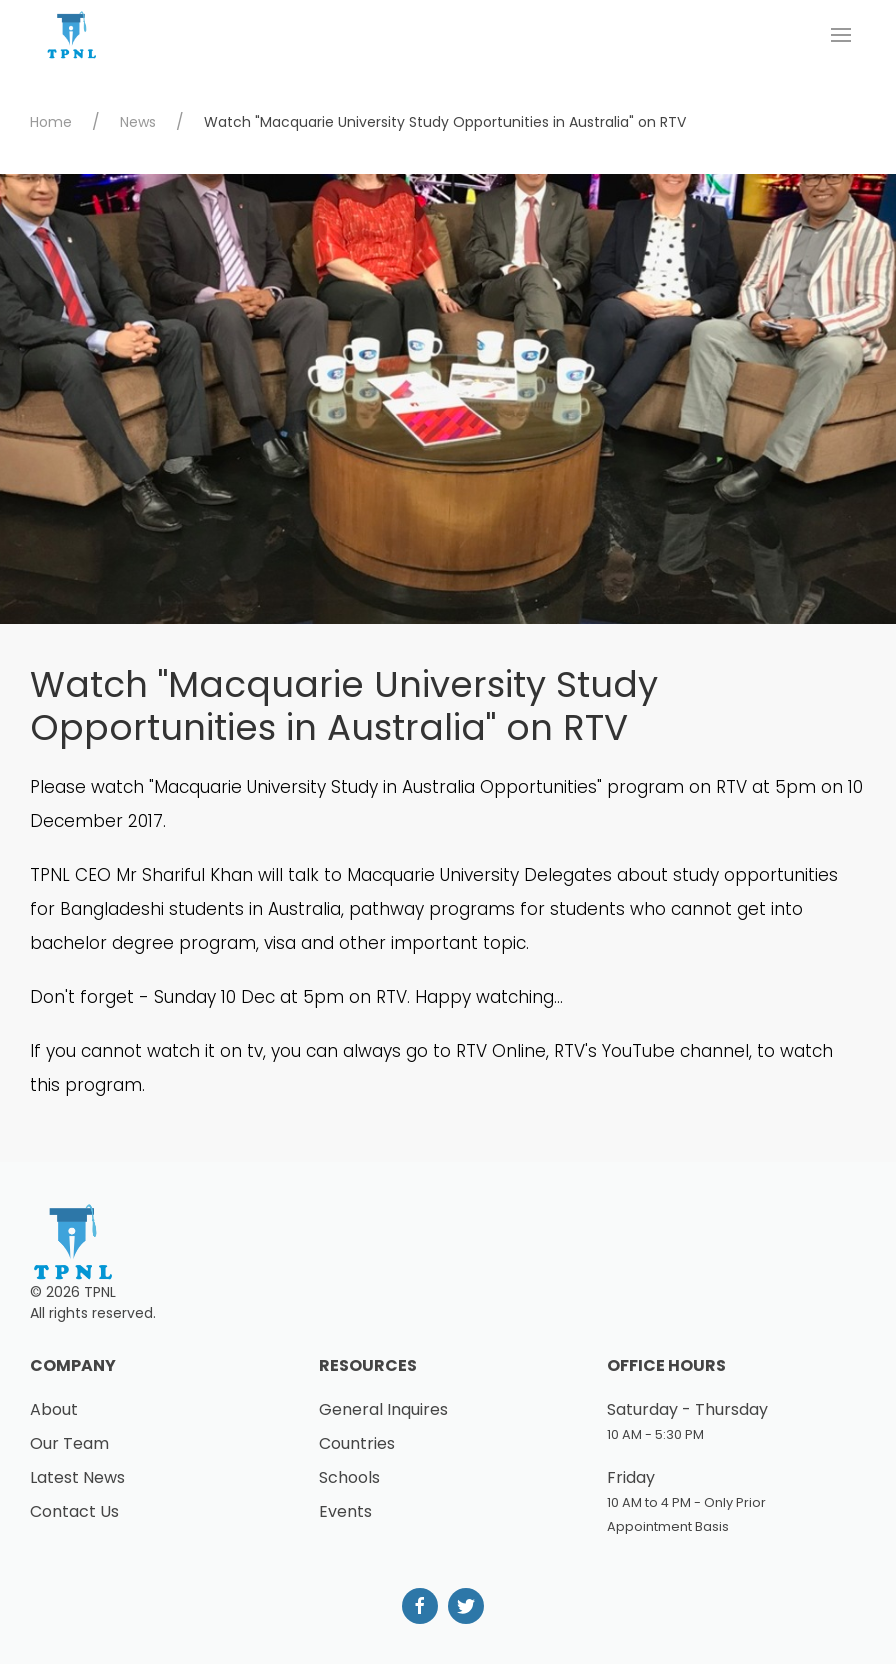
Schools (349, 1477)
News (138, 122)
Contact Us (74, 1511)
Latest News (77, 1477)
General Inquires (383, 1409)
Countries (357, 1443)
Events (345, 1511)
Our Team (69, 1443)
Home (51, 122)
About (54, 1409)
